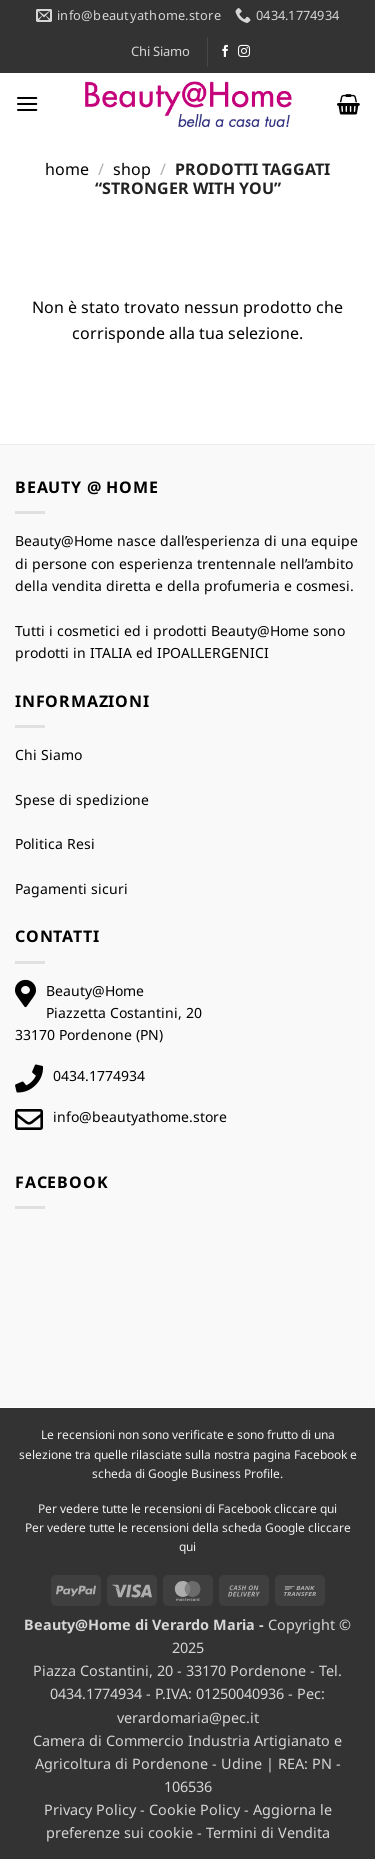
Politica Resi (55, 843)
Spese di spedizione (82, 799)
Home (67, 169)
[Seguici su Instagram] (244, 52)
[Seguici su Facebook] (225, 52)
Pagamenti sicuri (71, 888)
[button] (27, 103)
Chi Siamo (160, 51)
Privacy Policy (90, 1809)
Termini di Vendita (268, 1832)
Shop (132, 169)
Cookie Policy (194, 1809)
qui (328, 1508)
